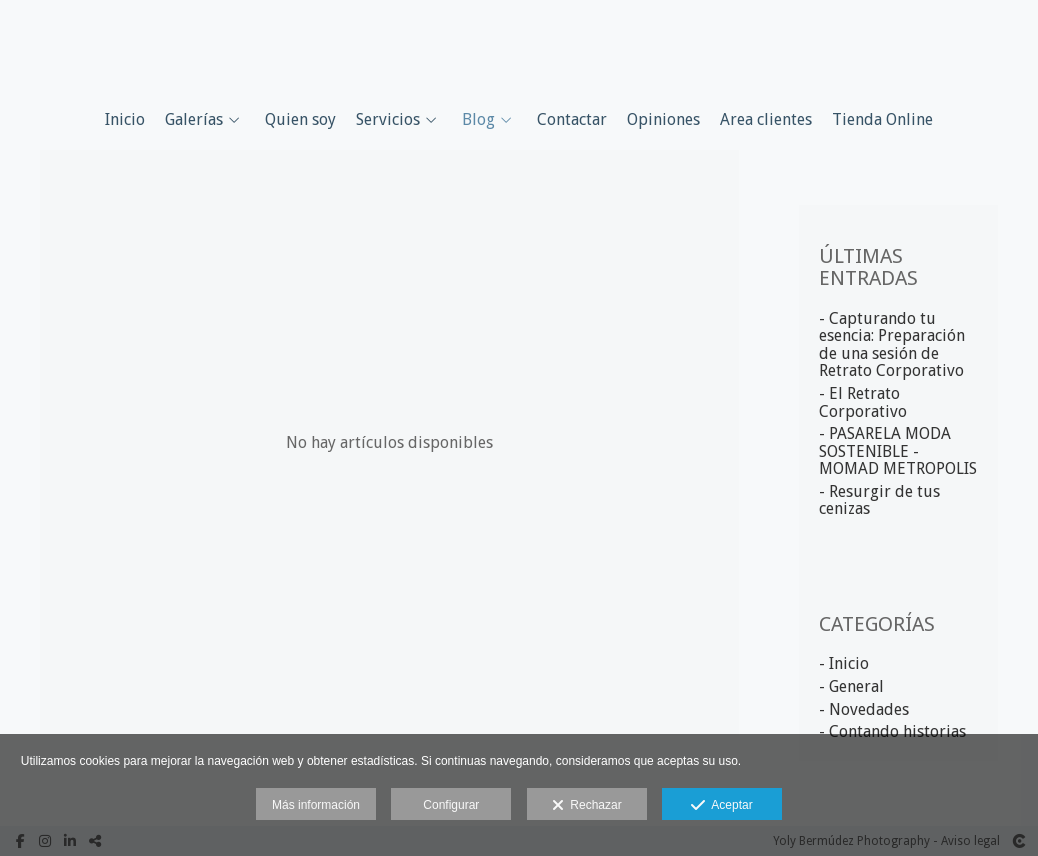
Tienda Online (882, 120)
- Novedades (864, 709)
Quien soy (300, 120)
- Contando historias (892, 731)
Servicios (388, 120)
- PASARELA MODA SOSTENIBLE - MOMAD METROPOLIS (898, 451)
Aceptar (721, 806)
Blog (478, 120)
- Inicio (844, 663)
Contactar (572, 120)
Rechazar (587, 806)
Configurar (451, 805)
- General (851, 686)
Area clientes (766, 120)
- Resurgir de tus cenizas (879, 500)
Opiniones (663, 120)
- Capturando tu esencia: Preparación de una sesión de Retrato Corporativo (892, 345)
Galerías (194, 120)
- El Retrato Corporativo (863, 402)
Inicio (125, 120)
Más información (316, 805)
